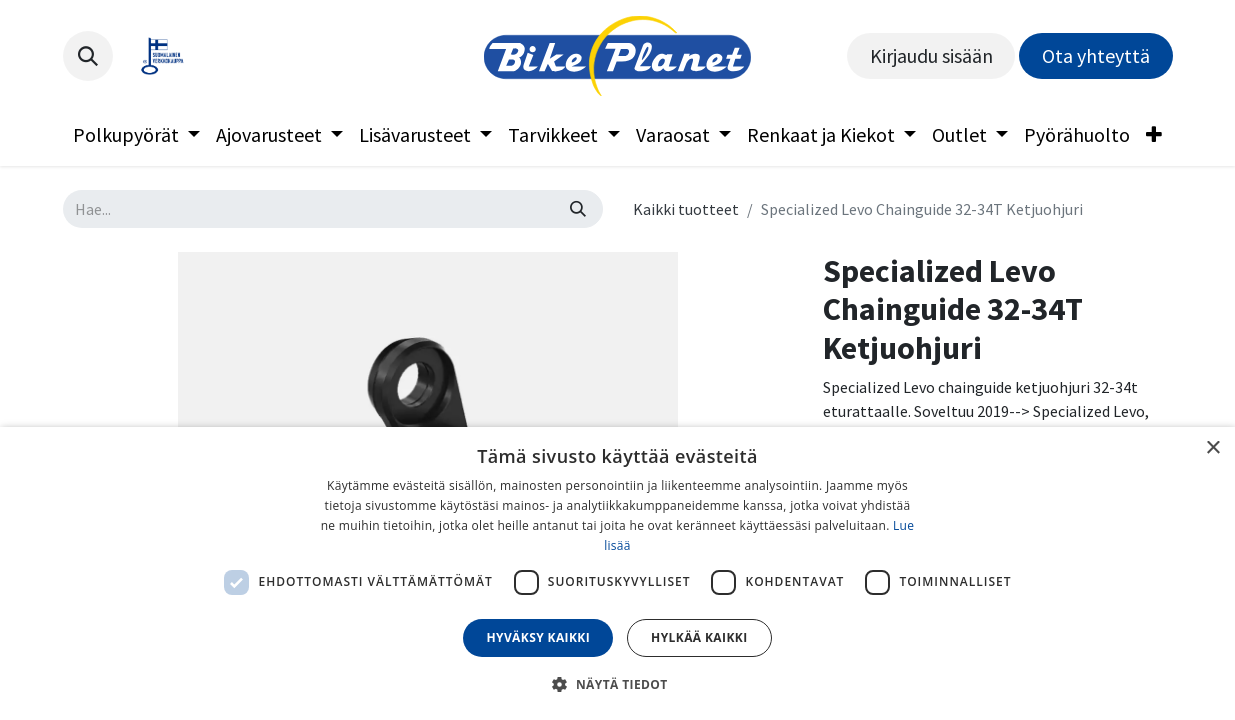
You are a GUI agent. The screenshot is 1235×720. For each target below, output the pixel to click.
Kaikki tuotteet (686, 209)
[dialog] (617, 573)
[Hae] (578, 209)
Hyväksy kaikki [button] (538, 637)
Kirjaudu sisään (931, 55)
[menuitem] (136, 135)
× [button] (1212, 448)
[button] (88, 56)
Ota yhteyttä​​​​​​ (1096, 55)
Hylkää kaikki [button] (699, 637)
